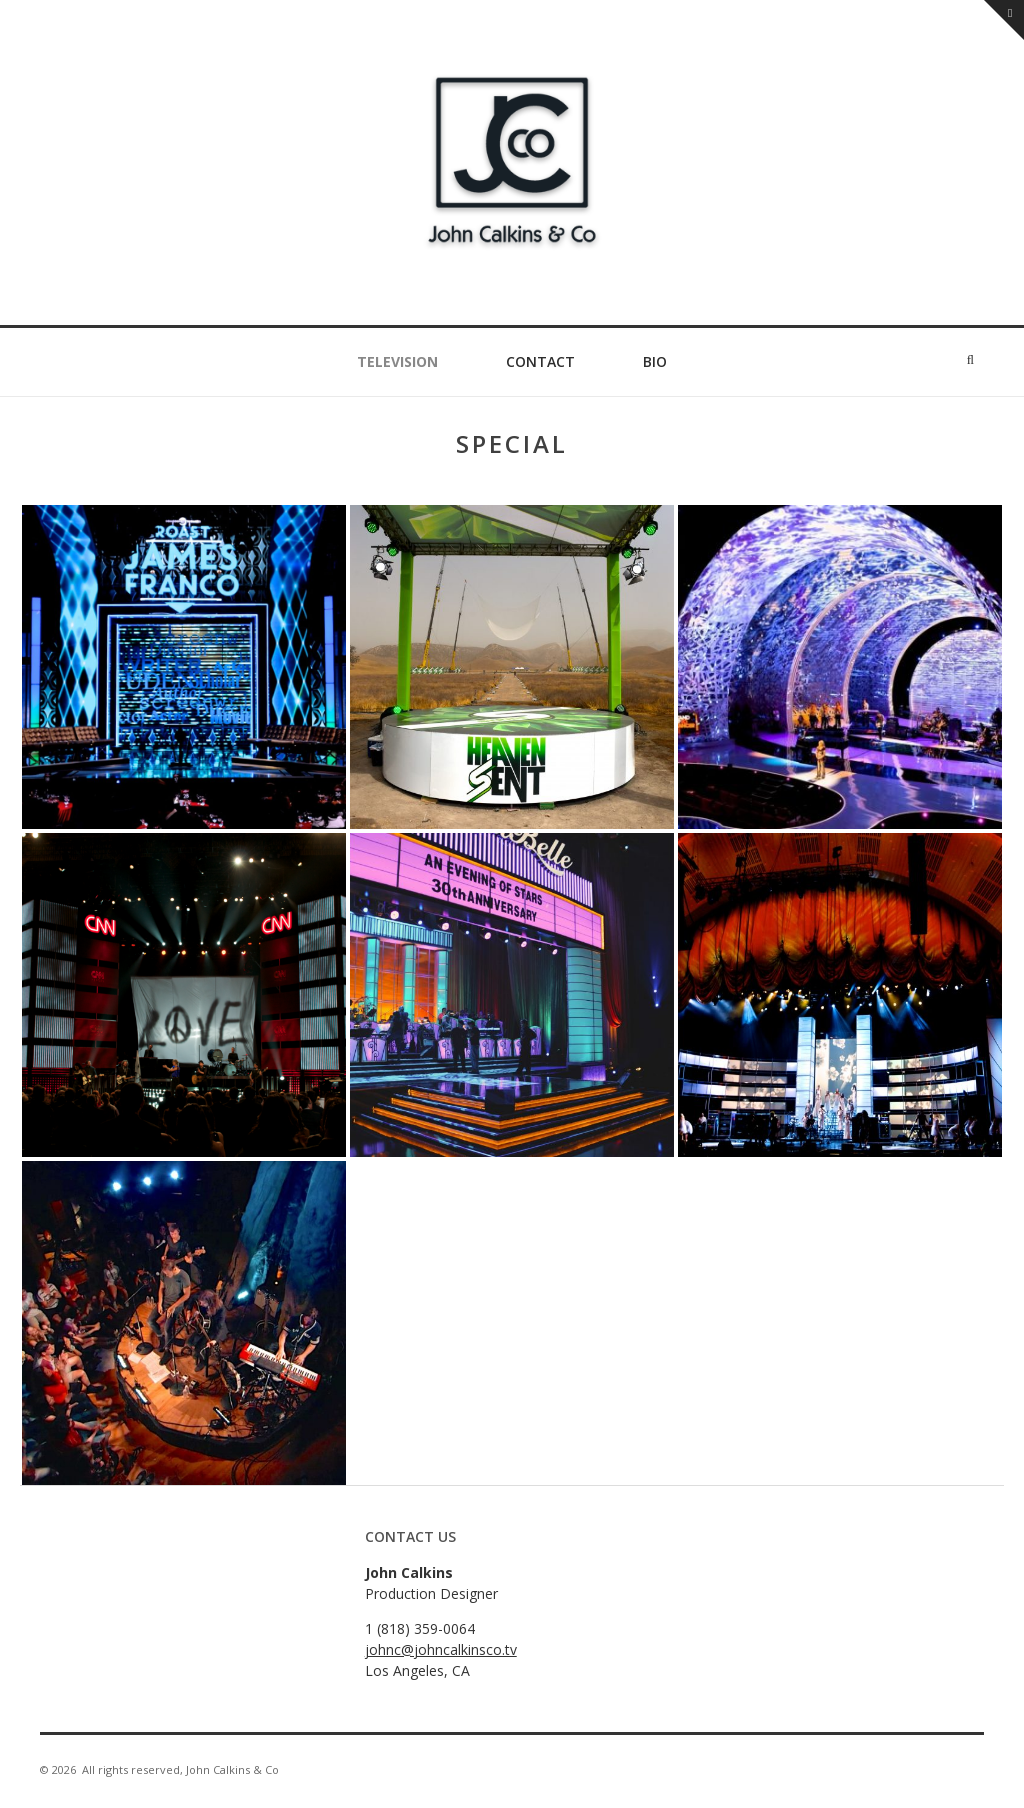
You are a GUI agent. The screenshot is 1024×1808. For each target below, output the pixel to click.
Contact (540, 361)
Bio (655, 361)
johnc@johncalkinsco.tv (441, 1649)
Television (397, 361)
